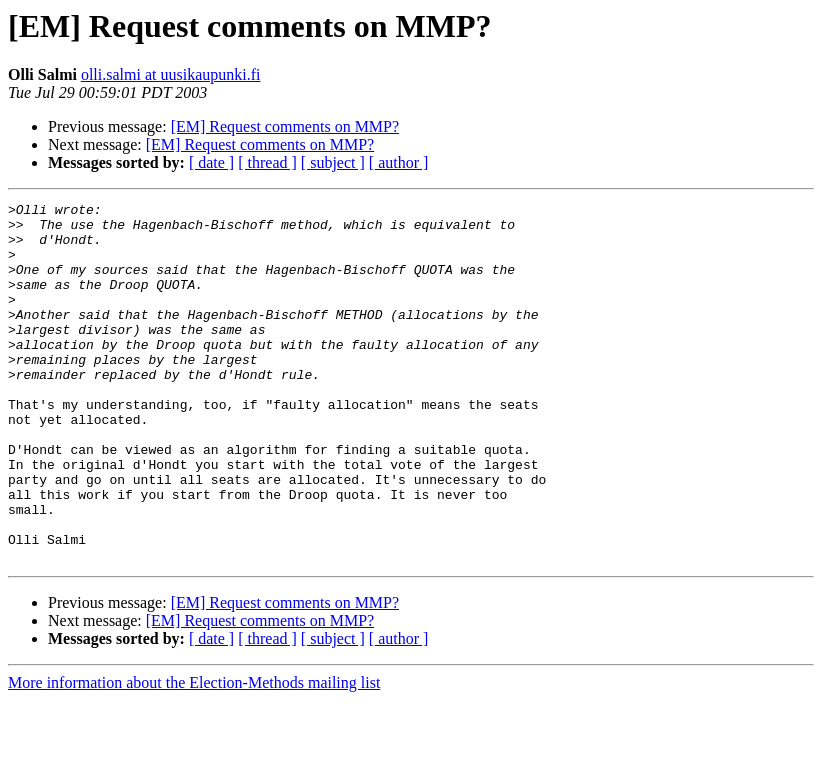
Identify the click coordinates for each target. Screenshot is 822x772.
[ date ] (211, 162)
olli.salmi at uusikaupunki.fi (171, 74)
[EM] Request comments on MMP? (285, 126)
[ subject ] (333, 162)
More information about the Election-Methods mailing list (194, 754)
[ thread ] (267, 162)
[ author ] (399, 162)
